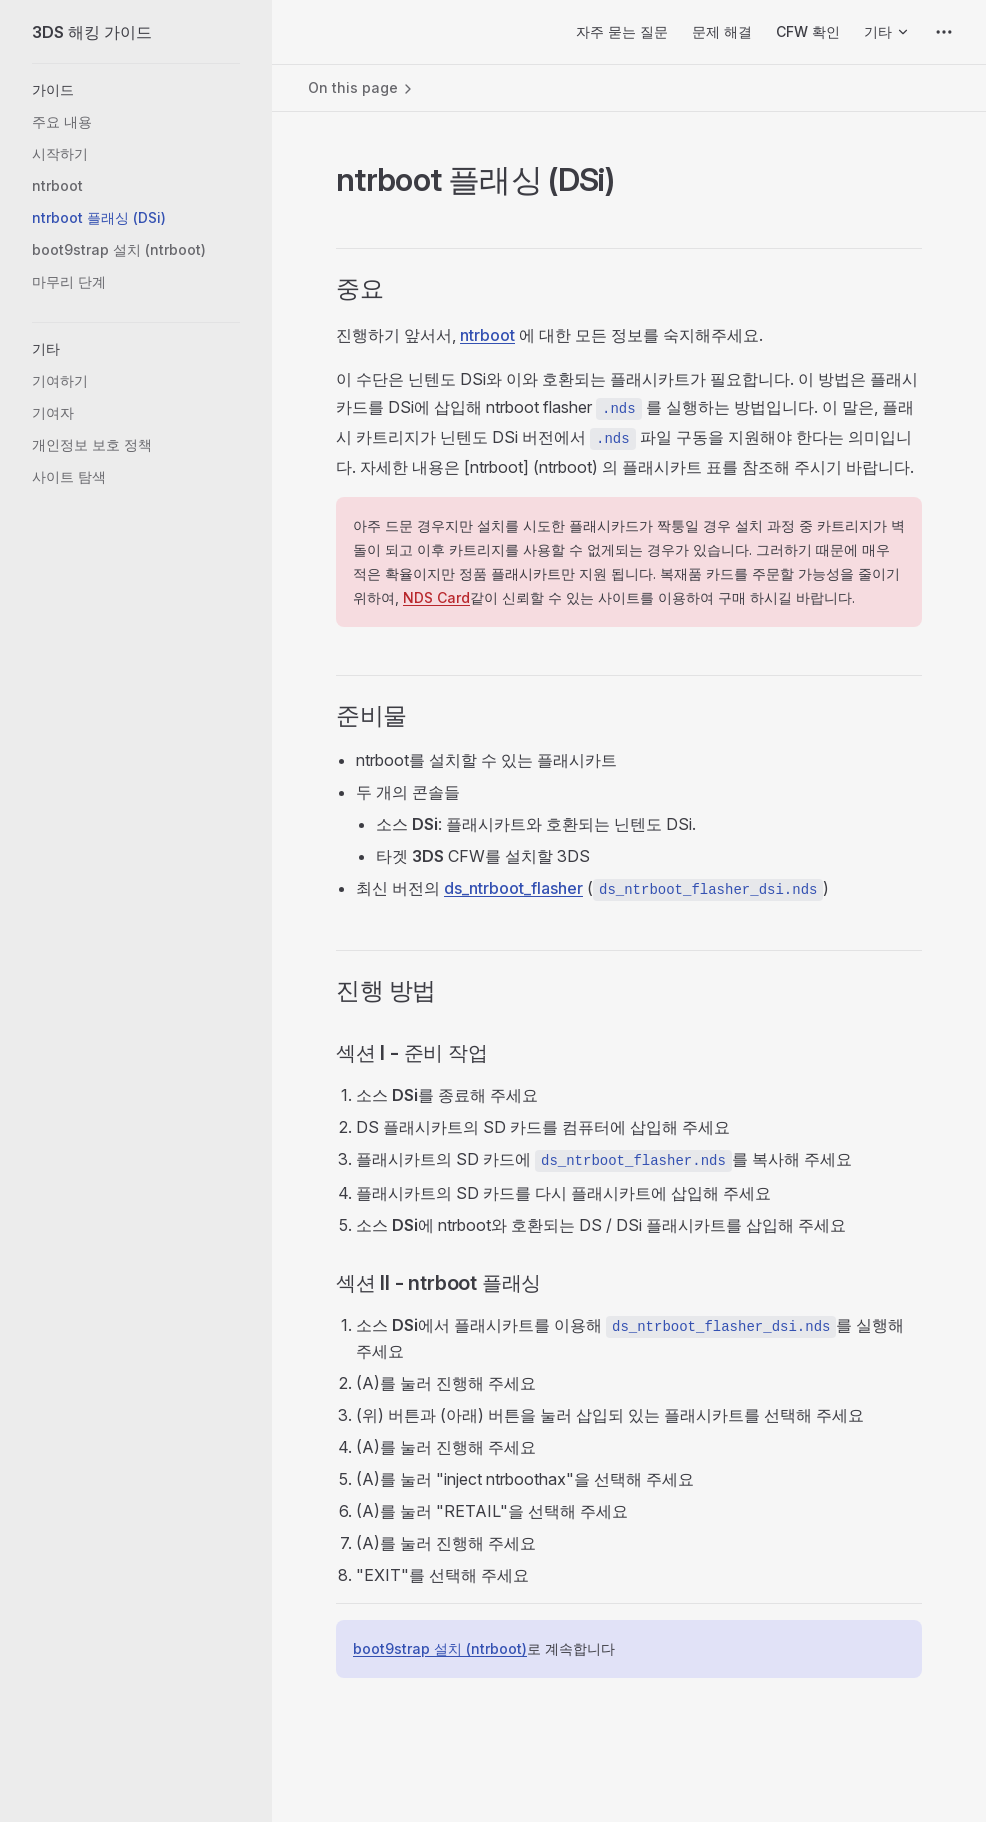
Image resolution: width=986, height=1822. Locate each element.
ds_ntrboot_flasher (513, 888)
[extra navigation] (944, 32)
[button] (136, 90)
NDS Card (436, 597)
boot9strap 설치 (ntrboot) (440, 1648)
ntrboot (487, 335)
